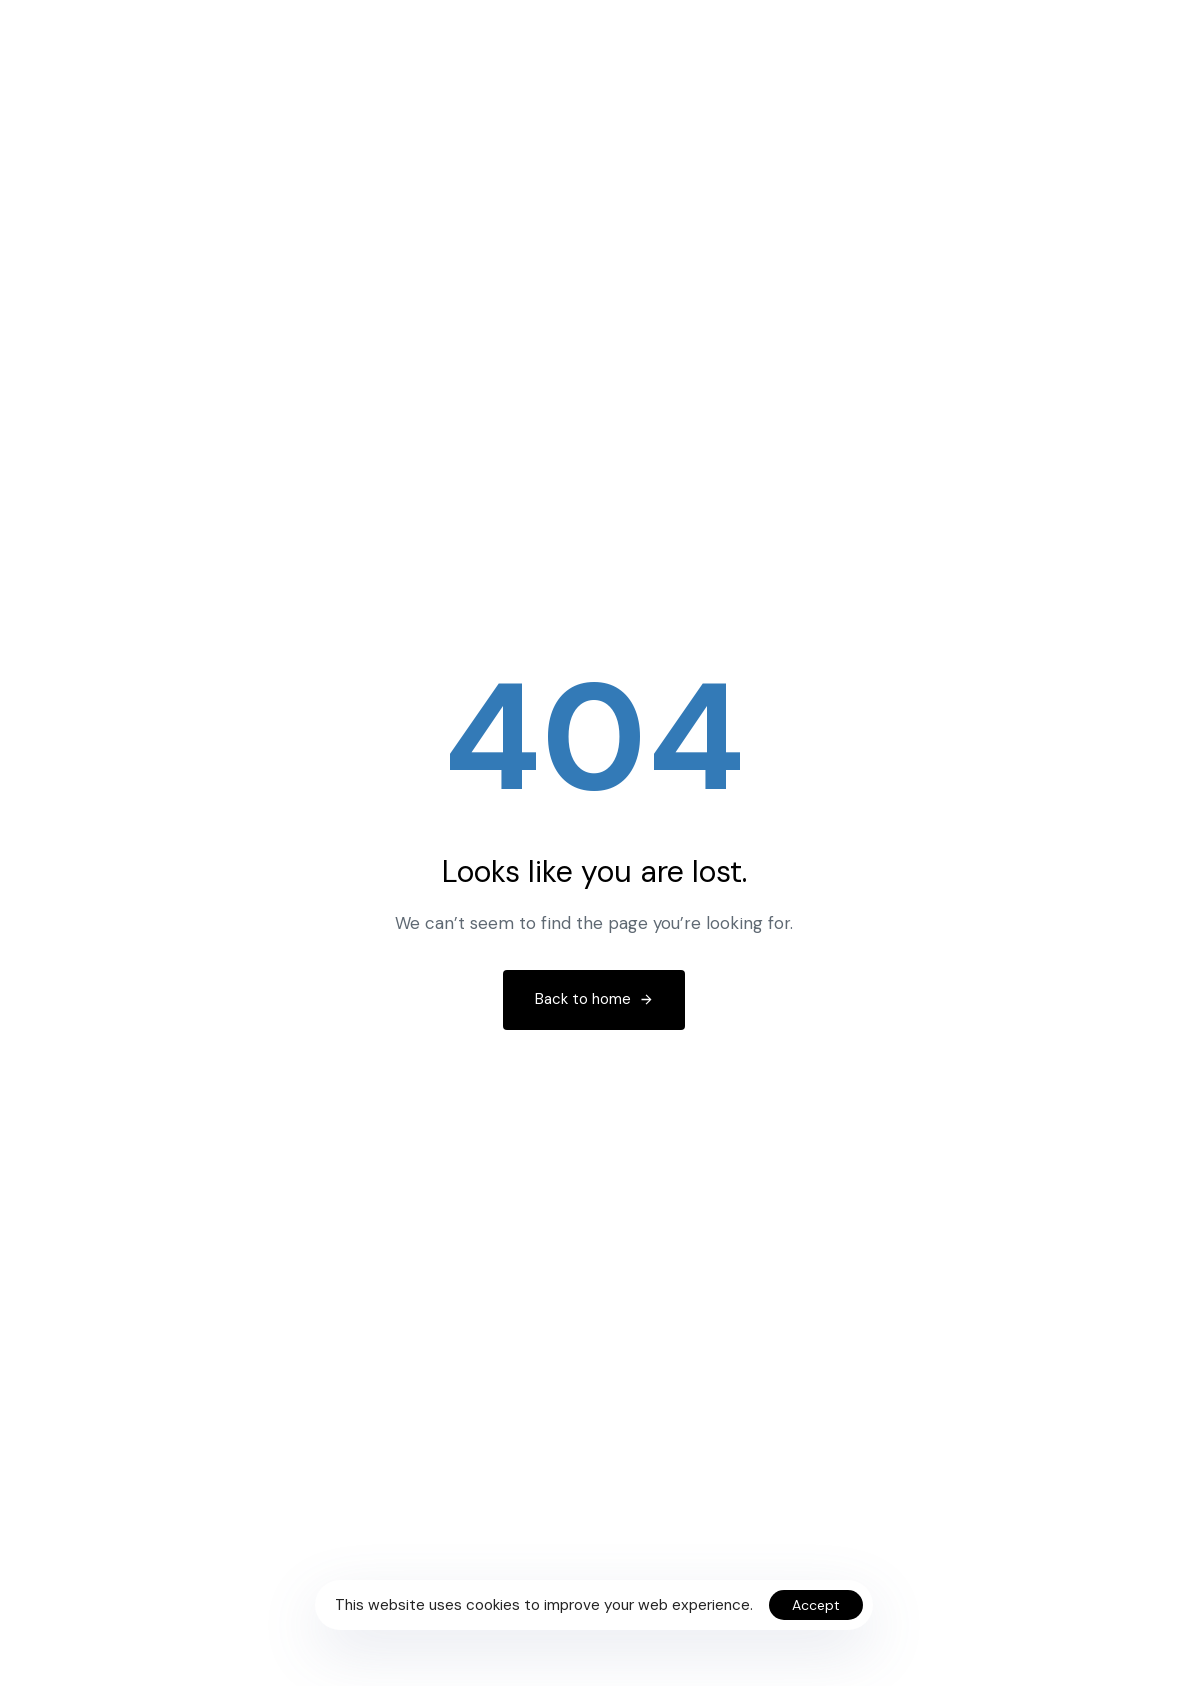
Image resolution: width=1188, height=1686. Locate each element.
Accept (816, 1605)
